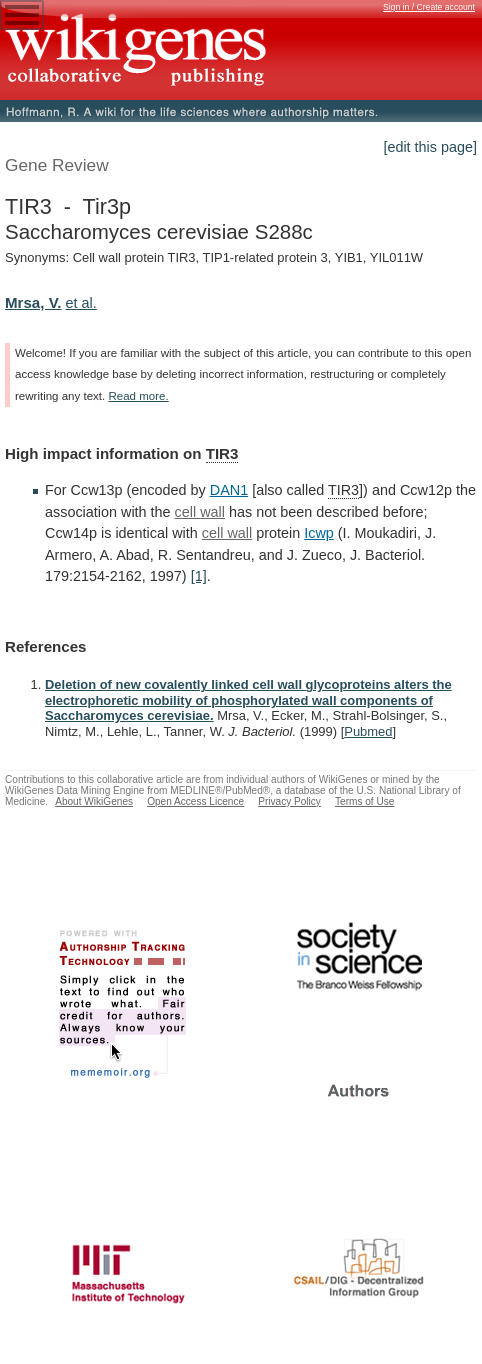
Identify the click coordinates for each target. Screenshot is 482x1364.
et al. (81, 303)
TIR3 (222, 453)
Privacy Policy (289, 801)
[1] (199, 576)
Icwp (319, 533)
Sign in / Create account (429, 7)
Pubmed (368, 731)
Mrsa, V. (33, 302)
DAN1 (229, 490)
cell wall (200, 512)
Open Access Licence (195, 801)
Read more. (138, 396)
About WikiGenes (94, 801)
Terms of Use (364, 801)
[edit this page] (430, 147)
